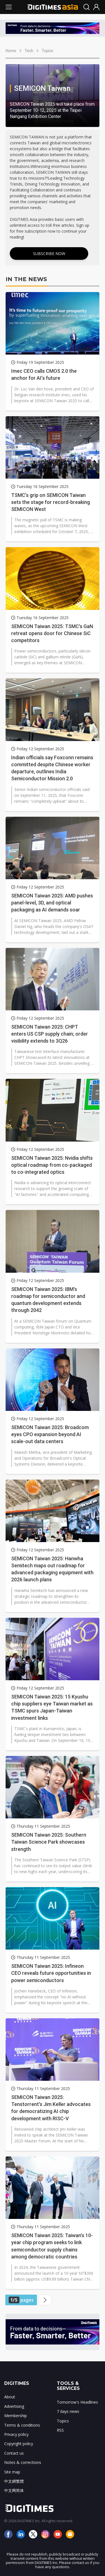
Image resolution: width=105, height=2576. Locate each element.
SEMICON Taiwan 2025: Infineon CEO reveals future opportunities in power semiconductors (51, 1973)
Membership (15, 2415)
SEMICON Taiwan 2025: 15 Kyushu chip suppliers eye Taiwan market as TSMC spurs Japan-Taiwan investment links (52, 1707)
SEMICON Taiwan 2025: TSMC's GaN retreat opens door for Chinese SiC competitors (52, 633)
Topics (47, 50)
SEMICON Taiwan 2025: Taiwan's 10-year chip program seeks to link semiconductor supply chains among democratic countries (52, 2246)
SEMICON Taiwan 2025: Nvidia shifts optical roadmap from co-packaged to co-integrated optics (52, 1165)
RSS (60, 2430)
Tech (29, 50)
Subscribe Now (49, 253)
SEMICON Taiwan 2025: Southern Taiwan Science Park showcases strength (48, 1842)
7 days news (68, 2411)
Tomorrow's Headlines (77, 2402)
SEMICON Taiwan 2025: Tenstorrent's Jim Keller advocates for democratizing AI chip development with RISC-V (51, 2107)
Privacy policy (16, 2434)
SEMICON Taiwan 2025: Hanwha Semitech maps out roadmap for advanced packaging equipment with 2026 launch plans (52, 1569)
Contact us (14, 2453)
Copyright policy (18, 2443)
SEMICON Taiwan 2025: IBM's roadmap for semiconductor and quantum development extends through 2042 (48, 1299)
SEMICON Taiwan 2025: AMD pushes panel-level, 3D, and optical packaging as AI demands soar (52, 903)
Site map (12, 2472)
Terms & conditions (22, 2425)
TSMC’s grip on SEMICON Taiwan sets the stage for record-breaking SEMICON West (50, 502)
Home (11, 50)
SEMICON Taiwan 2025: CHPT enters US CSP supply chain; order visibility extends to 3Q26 (49, 1034)
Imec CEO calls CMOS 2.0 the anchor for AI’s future (44, 374)
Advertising (14, 2406)
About (9, 2396)
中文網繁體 (14, 2481)
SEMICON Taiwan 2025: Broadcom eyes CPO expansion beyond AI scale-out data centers (50, 1434)
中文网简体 (14, 2490)
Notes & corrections (22, 2462)
